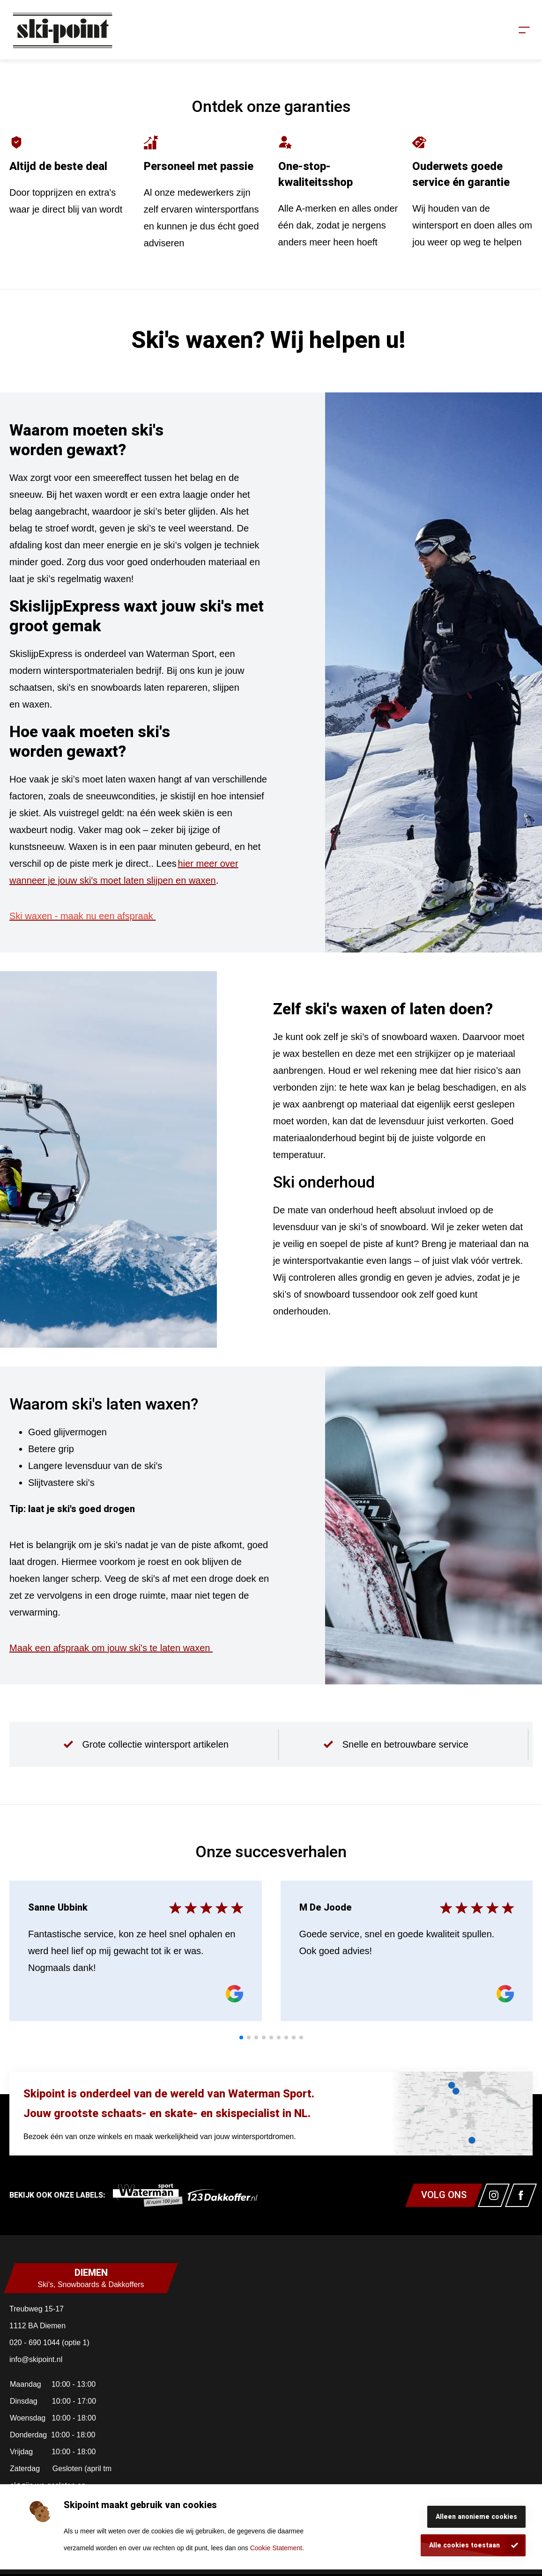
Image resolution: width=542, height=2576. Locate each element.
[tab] (241, 2037)
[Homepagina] (62, 29)
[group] (146, 1744)
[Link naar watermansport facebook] (521, 2195)
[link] (147, 2195)
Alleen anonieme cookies (476, 2517)
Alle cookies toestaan (464, 2545)
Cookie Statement (276, 2548)
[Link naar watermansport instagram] (493, 2195)
